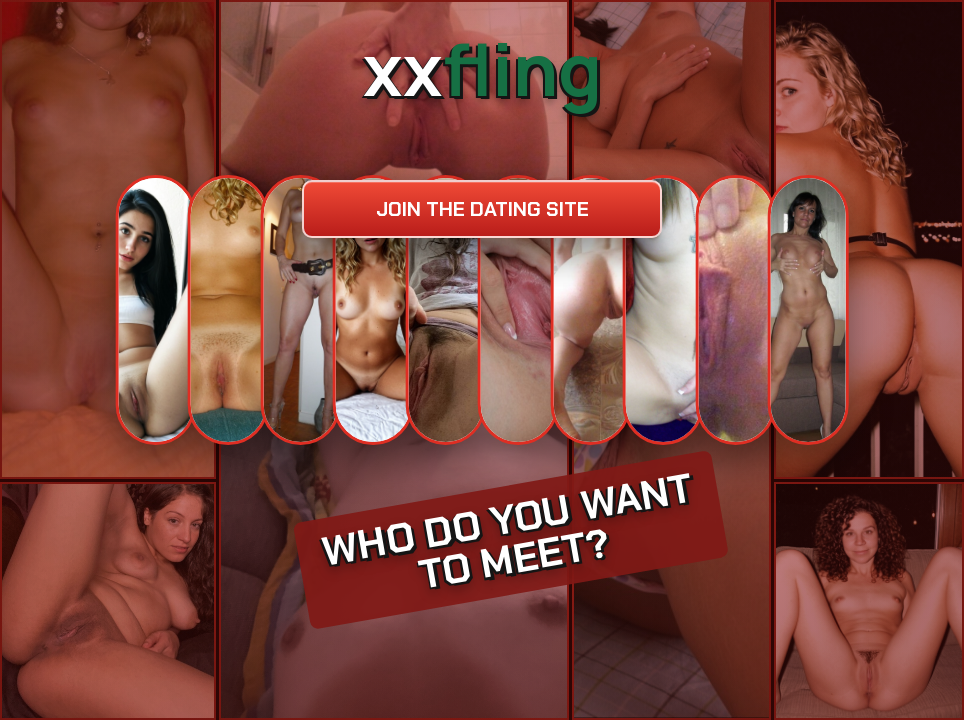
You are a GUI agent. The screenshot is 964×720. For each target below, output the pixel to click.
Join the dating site (482, 209)
